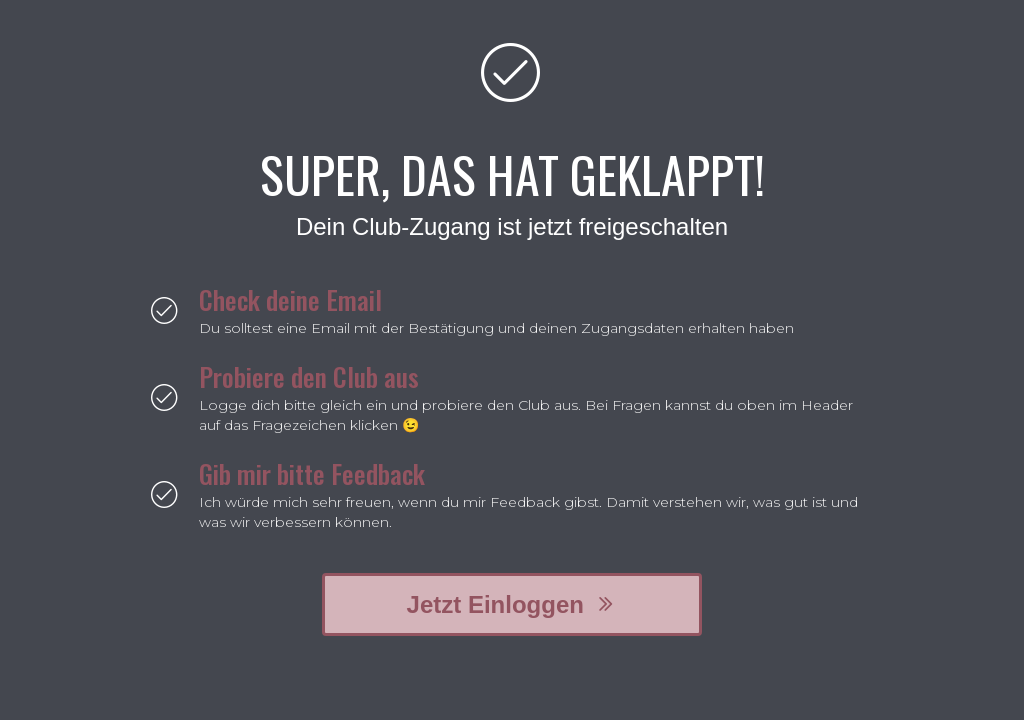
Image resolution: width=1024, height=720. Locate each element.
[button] (512, 605)
